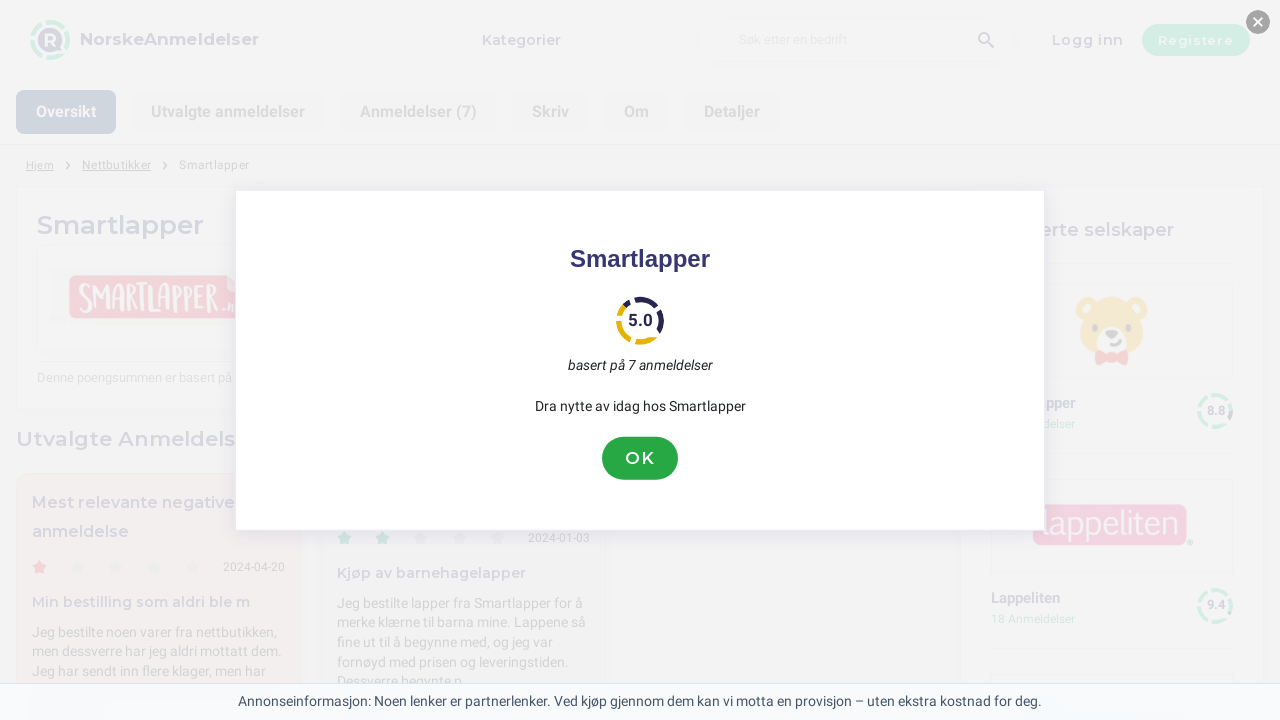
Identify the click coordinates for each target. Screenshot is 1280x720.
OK (640, 458)
